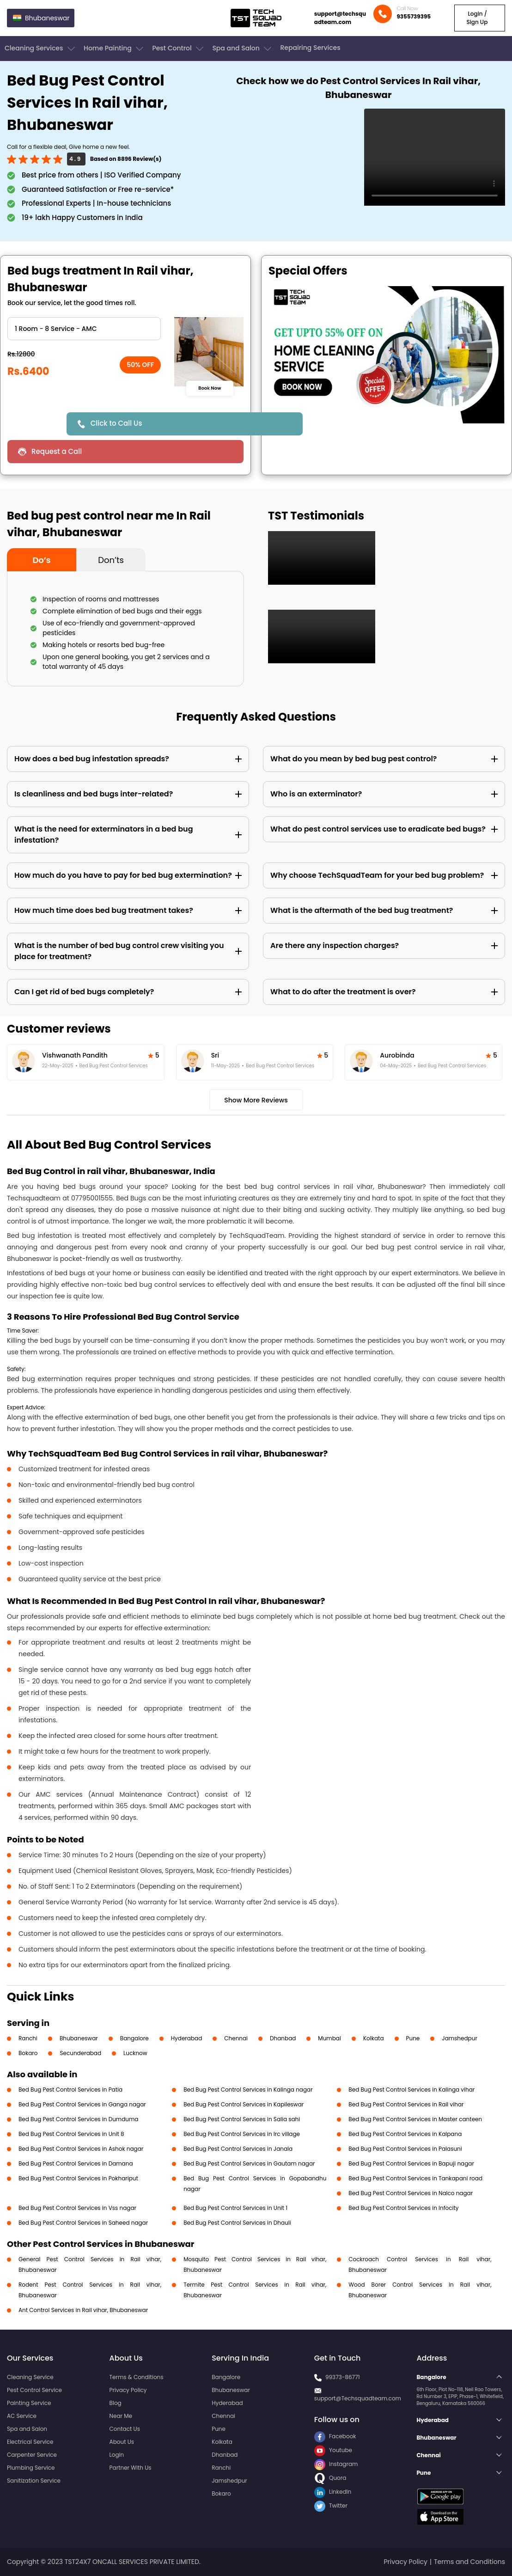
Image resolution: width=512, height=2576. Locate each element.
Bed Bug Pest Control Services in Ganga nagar (82, 2104)
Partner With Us (131, 2468)
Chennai (236, 2038)
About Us (122, 2442)
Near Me (121, 2416)
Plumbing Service (31, 2468)
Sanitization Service (34, 2480)
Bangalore (134, 2038)
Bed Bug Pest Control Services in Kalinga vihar (411, 2089)
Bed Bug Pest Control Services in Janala (238, 2149)
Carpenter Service (32, 2455)
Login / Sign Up (477, 18)
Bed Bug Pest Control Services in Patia (70, 2089)
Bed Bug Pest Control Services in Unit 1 (235, 2208)
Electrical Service (30, 2442)
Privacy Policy (128, 2390)
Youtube (333, 2450)
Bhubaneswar (79, 2038)
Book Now (210, 388)
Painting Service (29, 2403)
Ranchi (27, 2038)
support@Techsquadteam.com (357, 2398)
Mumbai (329, 2038)
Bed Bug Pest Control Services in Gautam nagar (249, 2163)
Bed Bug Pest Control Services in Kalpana (405, 2134)
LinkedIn (332, 2492)
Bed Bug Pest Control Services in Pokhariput (78, 2178)
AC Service (22, 2416)
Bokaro (27, 2053)
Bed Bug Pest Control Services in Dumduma (78, 2119)
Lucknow (135, 2053)
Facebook (335, 2436)
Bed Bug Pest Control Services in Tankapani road (415, 2178)
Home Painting (114, 48)
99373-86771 (342, 2377)
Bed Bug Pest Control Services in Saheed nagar (83, 2223)
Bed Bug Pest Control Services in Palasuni (405, 2149)
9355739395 (413, 16)
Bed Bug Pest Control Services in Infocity (403, 2208)
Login (117, 2455)
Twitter (330, 2505)
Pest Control (178, 48)
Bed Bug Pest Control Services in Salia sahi (241, 2119)
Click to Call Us (116, 423)
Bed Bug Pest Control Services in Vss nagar (77, 2208)
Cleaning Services (41, 48)
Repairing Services (310, 47)
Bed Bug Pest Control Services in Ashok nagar (80, 2149)
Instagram (336, 2464)
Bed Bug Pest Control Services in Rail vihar (405, 2104)
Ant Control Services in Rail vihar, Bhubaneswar (83, 2310)
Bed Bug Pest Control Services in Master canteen (415, 2119)
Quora (330, 2478)
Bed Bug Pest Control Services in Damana (75, 2163)
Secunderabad (80, 2053)
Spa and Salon (242, 48)
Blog (116, 2403)
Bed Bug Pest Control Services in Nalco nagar (410, 2193)
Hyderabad (186, 2038)
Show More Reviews (256, 1100)
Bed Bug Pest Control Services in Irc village (241, 2134)
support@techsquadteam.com (340, 18)
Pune (413, 2038)
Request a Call (56, 451)
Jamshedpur (459, 2038)
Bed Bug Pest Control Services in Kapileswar (243, 2104)
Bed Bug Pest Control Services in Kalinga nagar (247, 2089)
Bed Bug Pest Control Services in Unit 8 (71, 2134)
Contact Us (125, 2429)
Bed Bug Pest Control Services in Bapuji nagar (411, 2163)
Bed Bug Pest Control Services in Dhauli (237, 2223)
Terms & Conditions (137, 2377)
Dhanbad (283, 2038)
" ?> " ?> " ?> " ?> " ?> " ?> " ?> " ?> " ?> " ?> (84, 328)
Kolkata (373, 2038)
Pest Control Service (34, 2390)
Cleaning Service (30, 2377)
